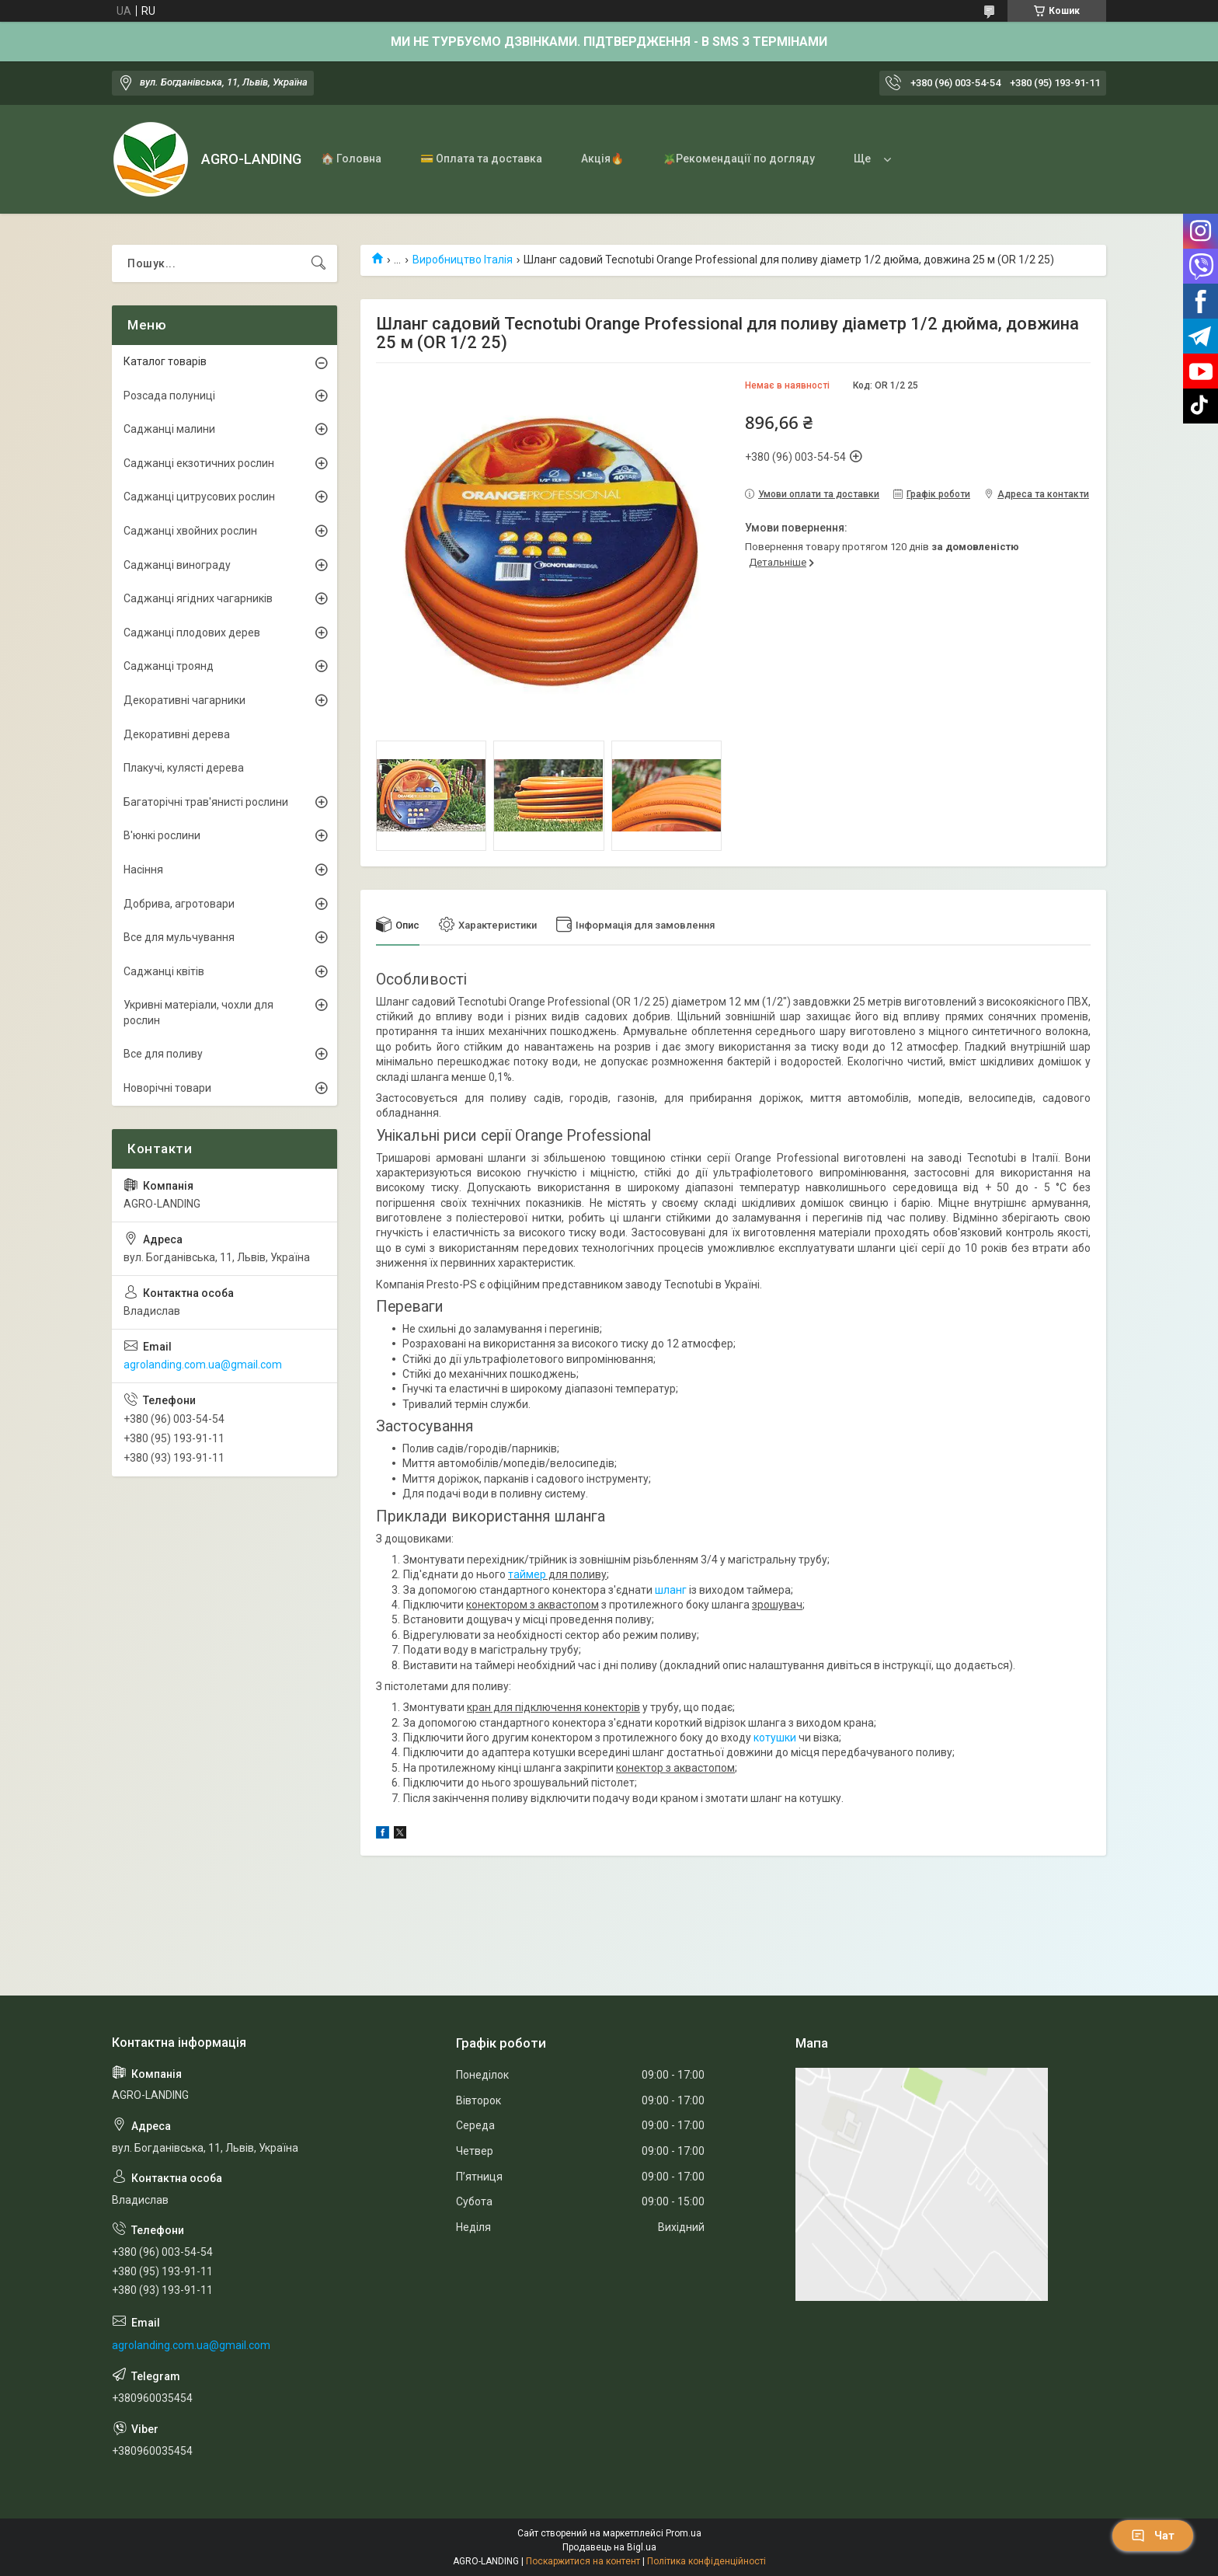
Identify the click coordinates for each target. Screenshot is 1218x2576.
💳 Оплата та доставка (481, 158)
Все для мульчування (179, 937)
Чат (1152, 2536)
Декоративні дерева (177, 734)
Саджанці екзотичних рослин (199, 463)
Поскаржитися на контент (583, 2561)
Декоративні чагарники (184, 700)
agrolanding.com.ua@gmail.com (203, 1364)
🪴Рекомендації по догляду (739, 158)
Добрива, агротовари (179, 904)
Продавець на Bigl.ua (609, 2547)
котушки (774, 1737)
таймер (527, 1574)
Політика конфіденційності (706, 2561)
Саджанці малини (169, 429)
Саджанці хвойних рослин (190, 531)
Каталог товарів (165, 361)
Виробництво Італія (462, 259)
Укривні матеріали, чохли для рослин (198, 1013)
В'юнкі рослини (162, 835)
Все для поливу (163, 1053)
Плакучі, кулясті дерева (184, 768)
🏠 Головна (351, 158)
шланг (671, 1590)
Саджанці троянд (169, 666)
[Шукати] (318, 263)
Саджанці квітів (164, 971)
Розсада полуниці (169, 395)
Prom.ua (683, 2533)
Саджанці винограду (177, 565)
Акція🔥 (602, 158)
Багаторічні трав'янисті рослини (206, 802)
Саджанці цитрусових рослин (199, 496)
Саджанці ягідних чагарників (198, 598)
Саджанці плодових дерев (192, 632)
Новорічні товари (167, 1088)
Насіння (143, 869)
